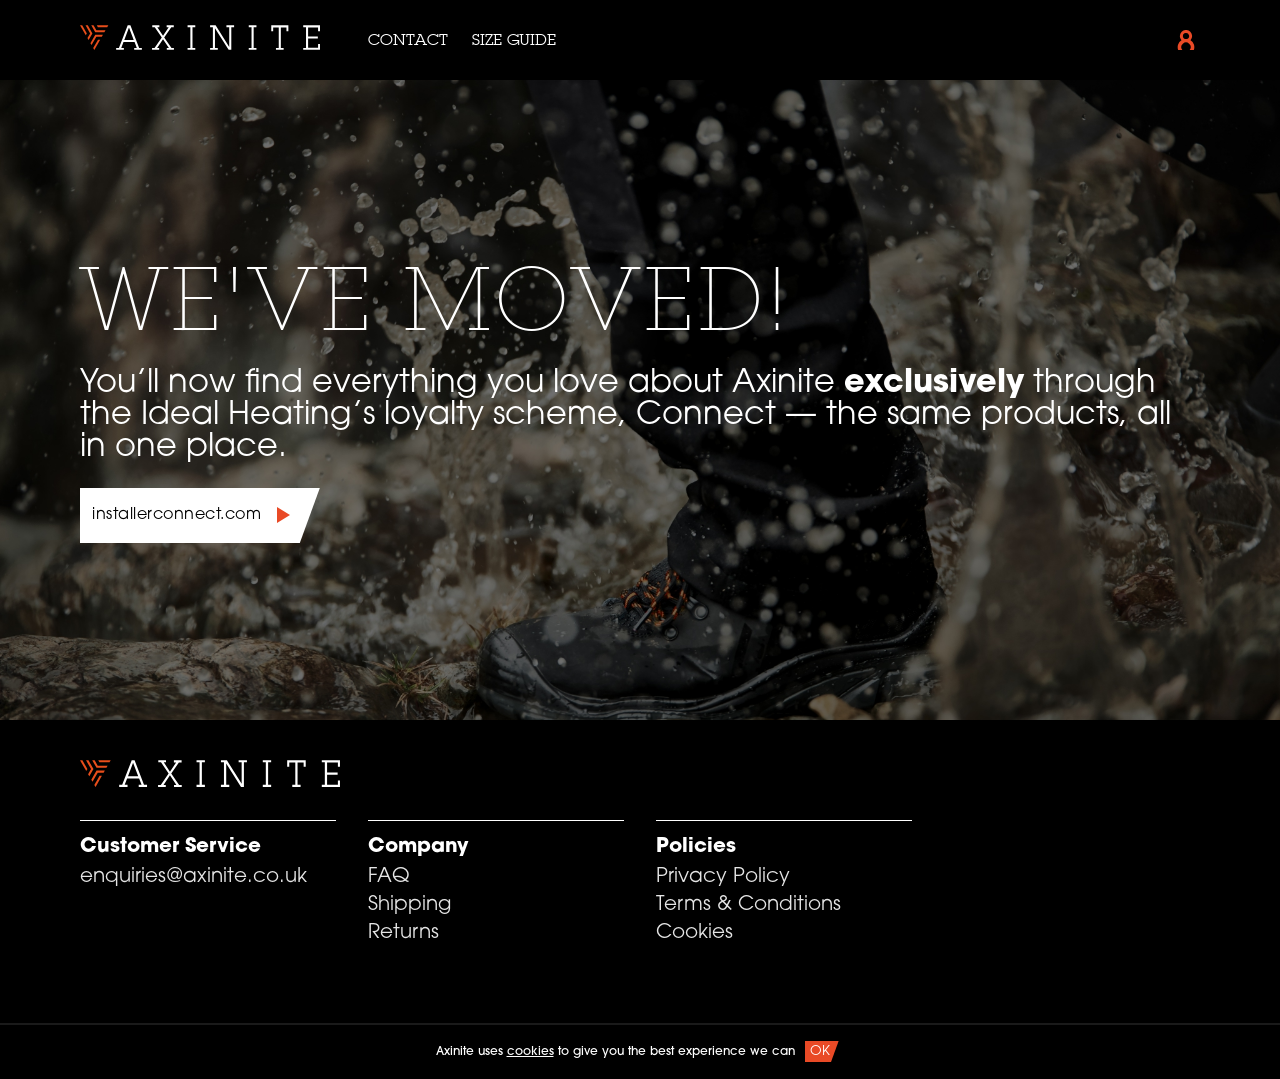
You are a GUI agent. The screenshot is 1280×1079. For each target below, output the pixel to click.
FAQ (388, 877)
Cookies (694, 933)
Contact (408, 39)
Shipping (409, 905)
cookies (530, 1052)
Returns (403, 933)
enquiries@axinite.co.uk (193, 877)
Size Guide (514, 39)
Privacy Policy (723, 877)
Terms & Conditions (748, 905)
